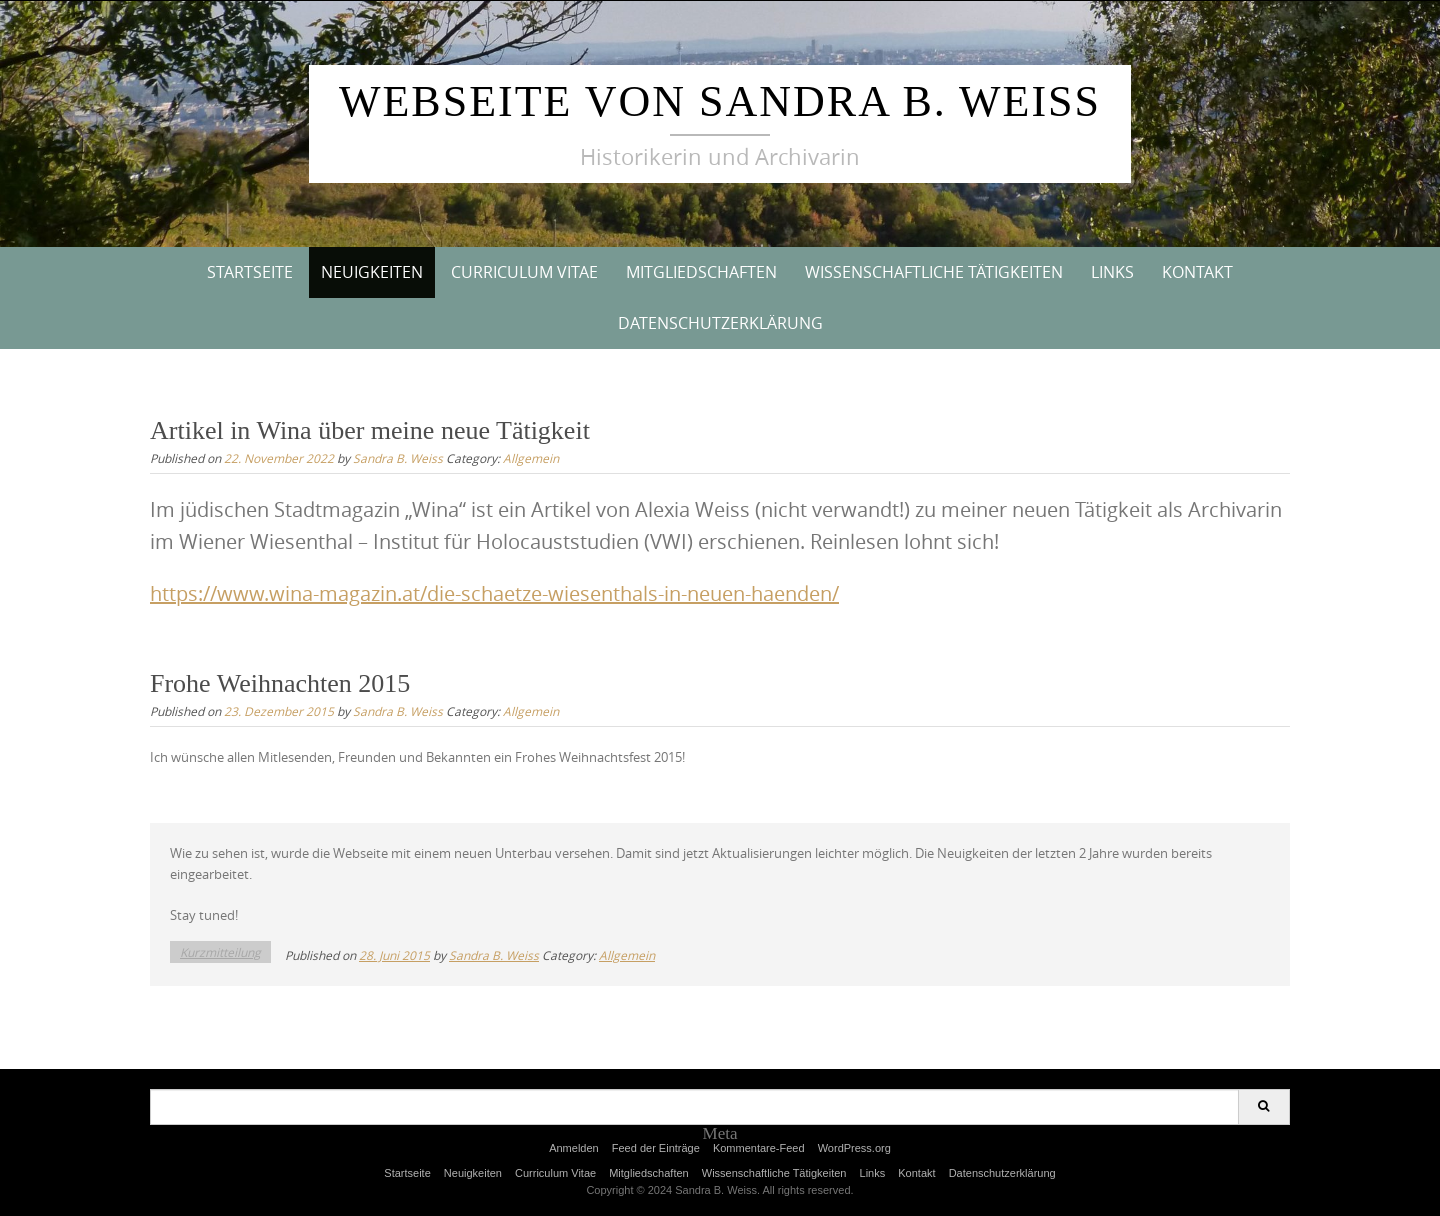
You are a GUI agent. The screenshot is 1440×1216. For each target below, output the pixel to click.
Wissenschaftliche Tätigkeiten (934, 272)
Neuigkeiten (372, 272)
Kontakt (1197, 272)
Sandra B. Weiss (398, 458)
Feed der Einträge (656, 1148)
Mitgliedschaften (701, 272)
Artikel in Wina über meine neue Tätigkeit (370, 430)
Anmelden (574, 1148)
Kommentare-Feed (759, 1148)
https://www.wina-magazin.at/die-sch (321, 593)
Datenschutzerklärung (720, 323)
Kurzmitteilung (220, 952)
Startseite (250, 272)
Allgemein (531, 458)
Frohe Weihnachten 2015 (280, 683)
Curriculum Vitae (524, 272)
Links (1112, 272)
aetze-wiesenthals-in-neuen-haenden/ (666, 593)
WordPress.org (854, 1148)
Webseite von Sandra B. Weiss (720, 101)
